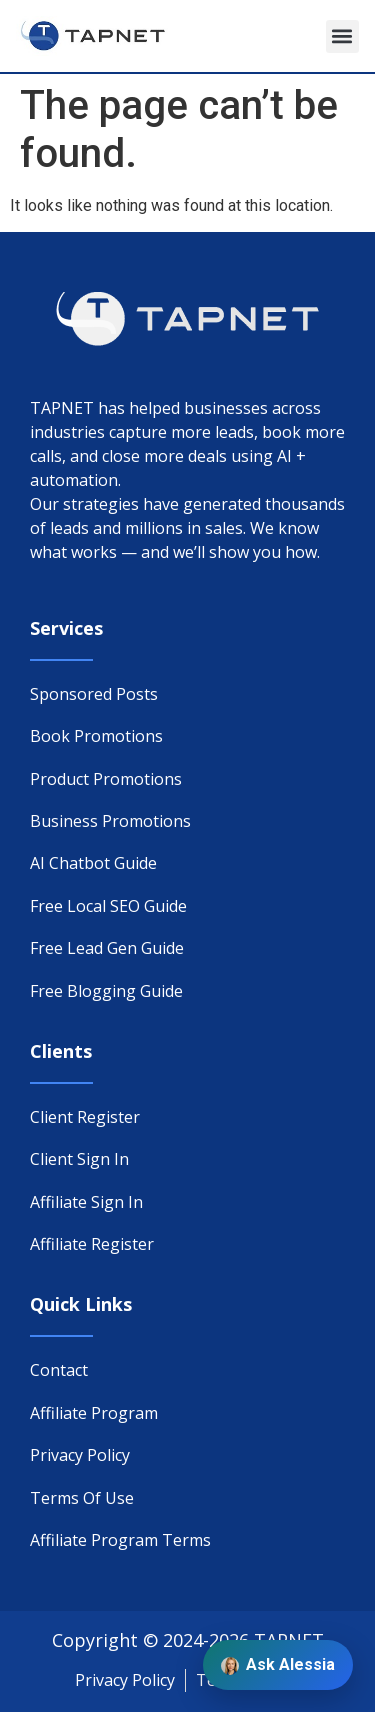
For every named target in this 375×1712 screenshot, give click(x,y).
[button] (342, 36)
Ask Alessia (278, 1665)
